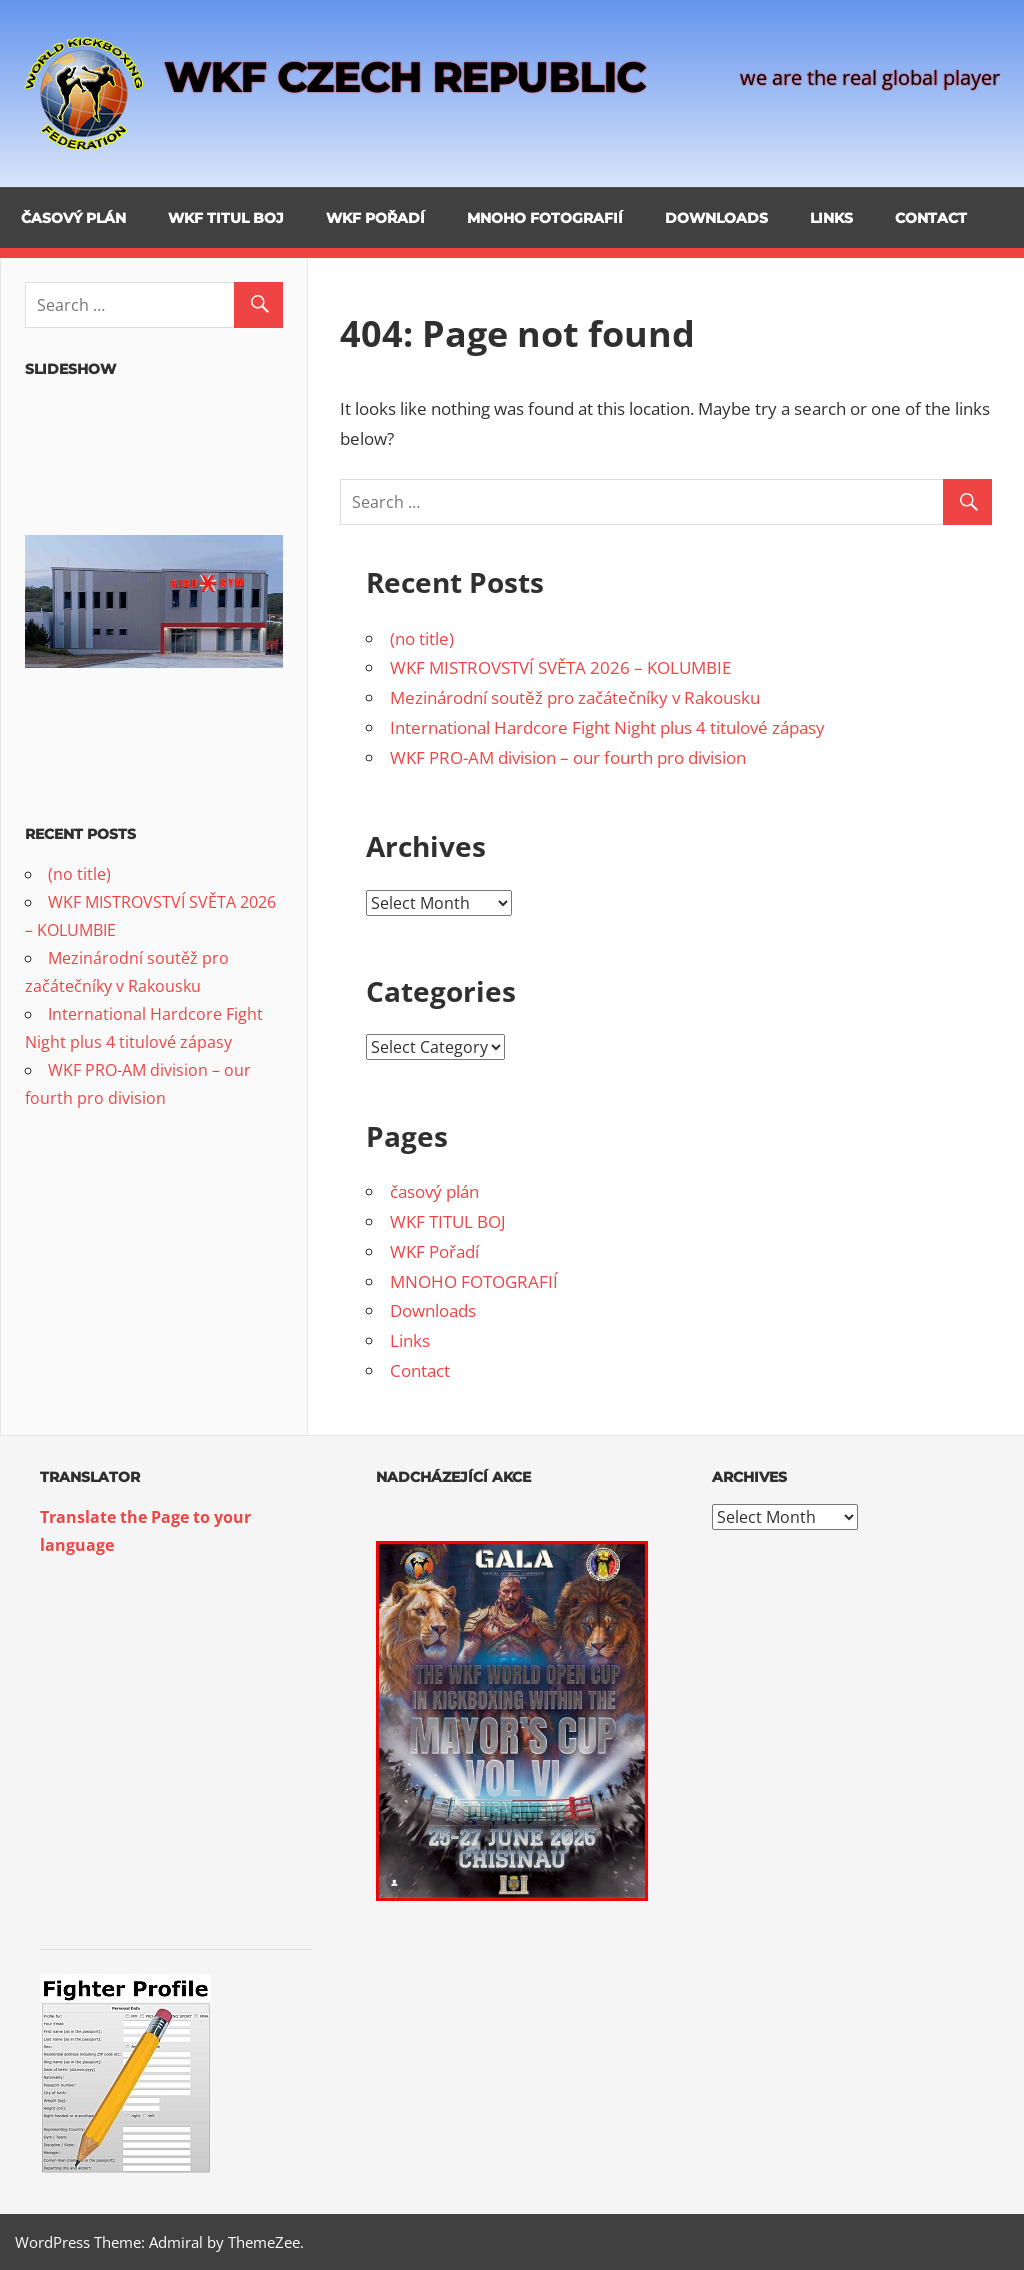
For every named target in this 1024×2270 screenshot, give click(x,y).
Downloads (716, 218)
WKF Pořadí (375, 218)
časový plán (73, 218)
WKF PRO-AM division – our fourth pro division (568, 757)
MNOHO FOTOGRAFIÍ (545, 218)
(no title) (422, 638)
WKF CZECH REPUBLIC (404, 77)
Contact (931, 218)
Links (831, 218)
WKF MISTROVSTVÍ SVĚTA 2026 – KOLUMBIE (560, 667)
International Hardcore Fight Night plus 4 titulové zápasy (607, 727)
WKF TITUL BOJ (226, 218)
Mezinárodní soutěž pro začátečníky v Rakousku (575, 697)
